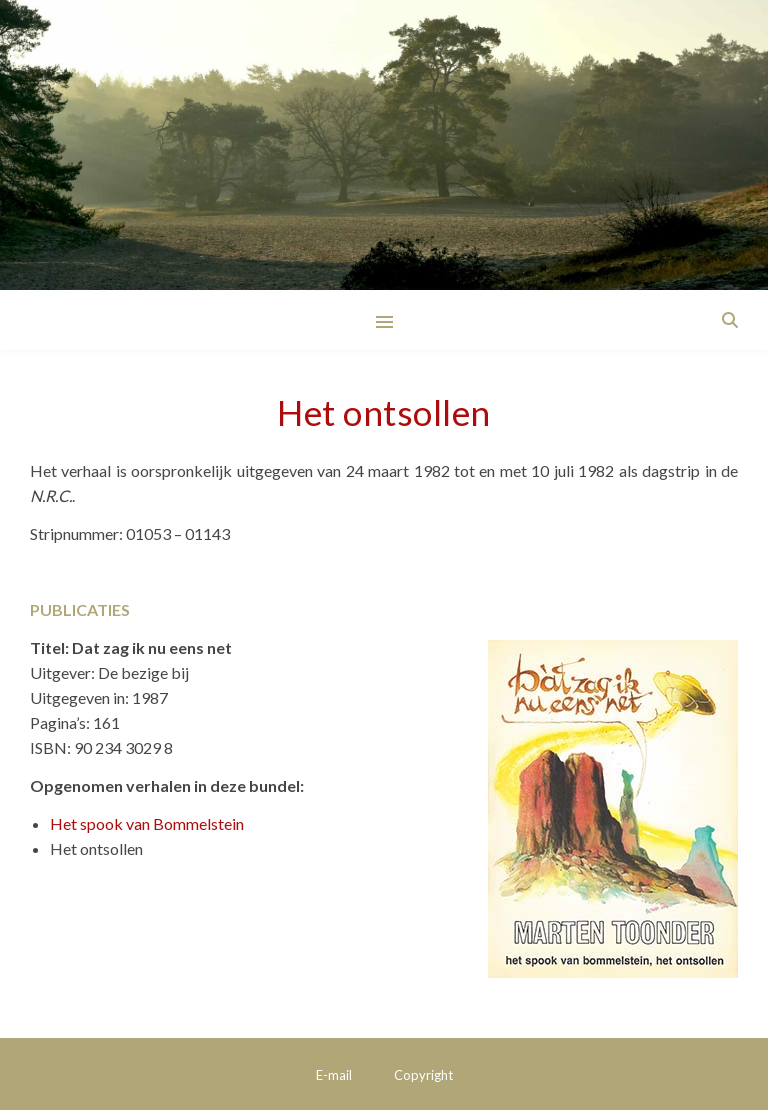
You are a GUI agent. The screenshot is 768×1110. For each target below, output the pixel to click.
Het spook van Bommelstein (147, 823)
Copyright (423, 1075)
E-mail (334, 1075)
